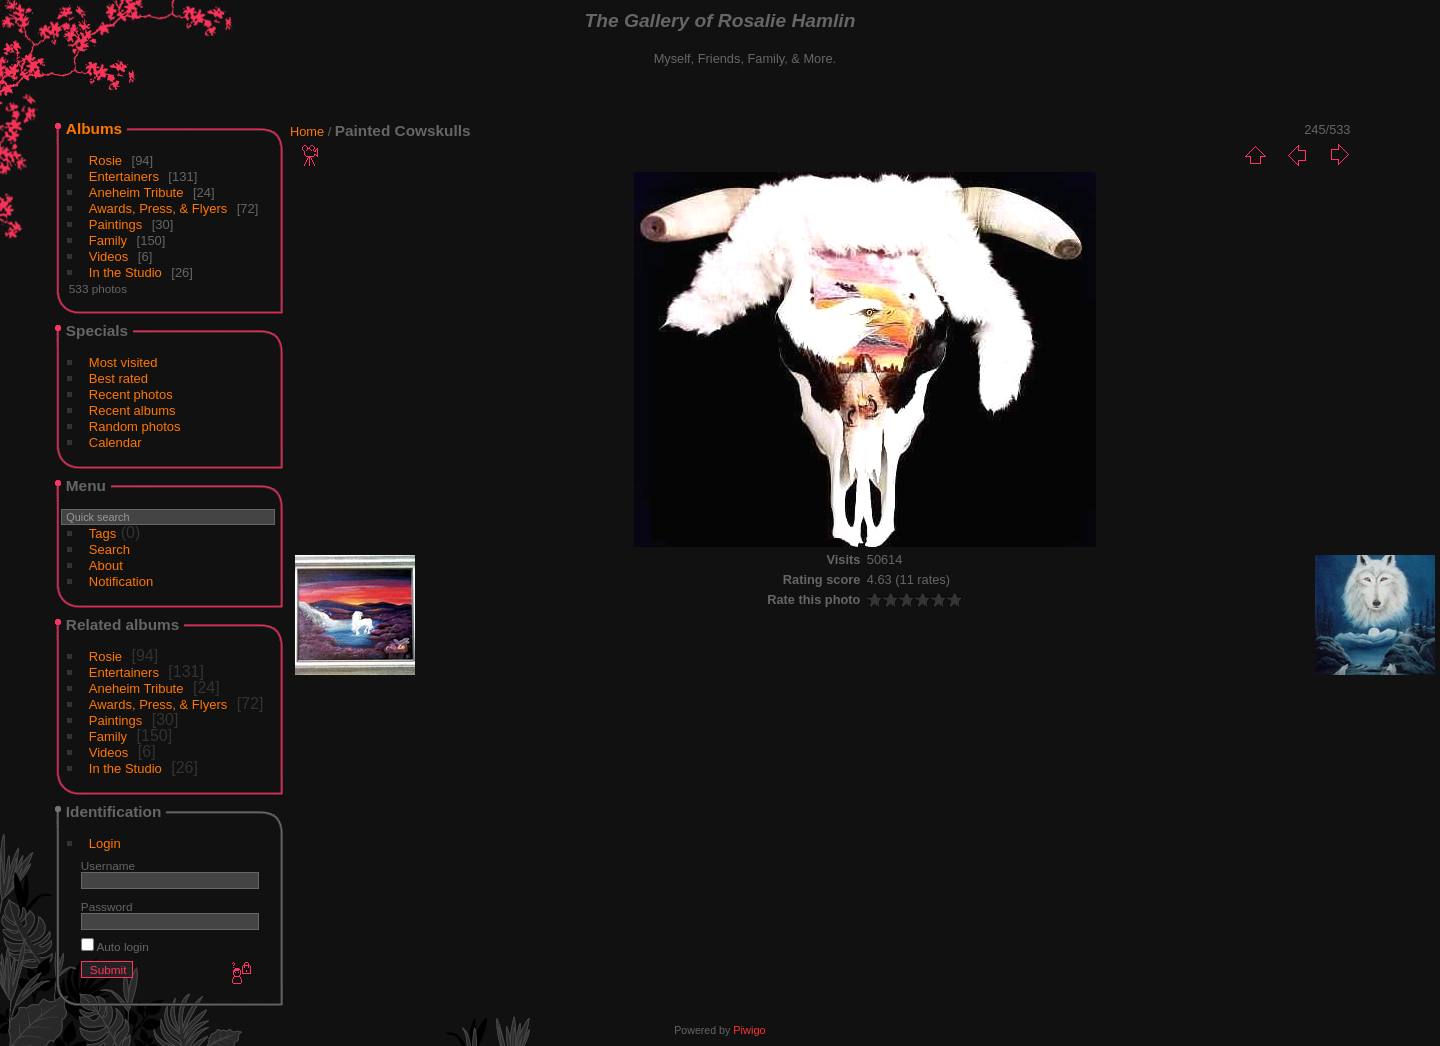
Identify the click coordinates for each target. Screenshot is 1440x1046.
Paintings (115, 224)
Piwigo (749, 1030)
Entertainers (124, 176)
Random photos (135, 426)
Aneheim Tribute (136, 192)
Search (109, 549)
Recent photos (131, 394)
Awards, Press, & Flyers (158, 208)
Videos (109, 256)
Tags (102, 533)
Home (307, 131)
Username (108, 865)
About (106, 565)
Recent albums (132, 410)
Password (107, 906)
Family (108, 240)
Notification (121, 581)
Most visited (123, 362)
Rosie (105, 160)
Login (105, 843)
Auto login (115, 946)
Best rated (118, 378)
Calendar (115, 442)
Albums (94, 128)
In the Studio (125, 272)
